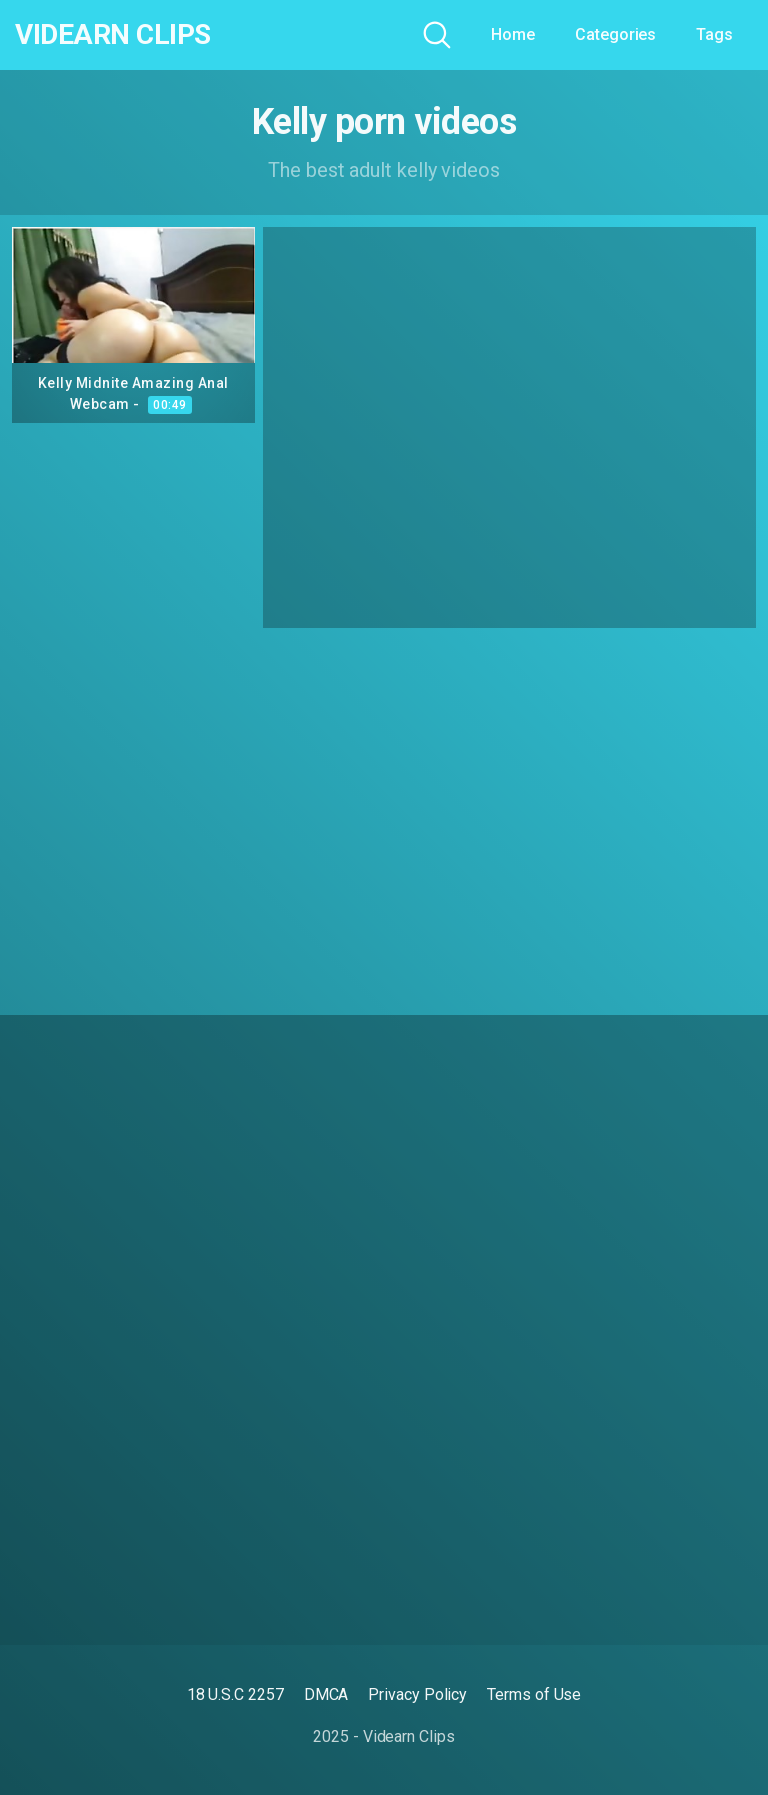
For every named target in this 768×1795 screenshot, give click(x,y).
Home (513, 34)
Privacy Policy (417, 1694)
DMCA (326, 1694)
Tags (714, 34)
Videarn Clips (113, 35)
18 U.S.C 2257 (235, 1694)
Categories (615, 34)
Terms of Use (534, 1694)
